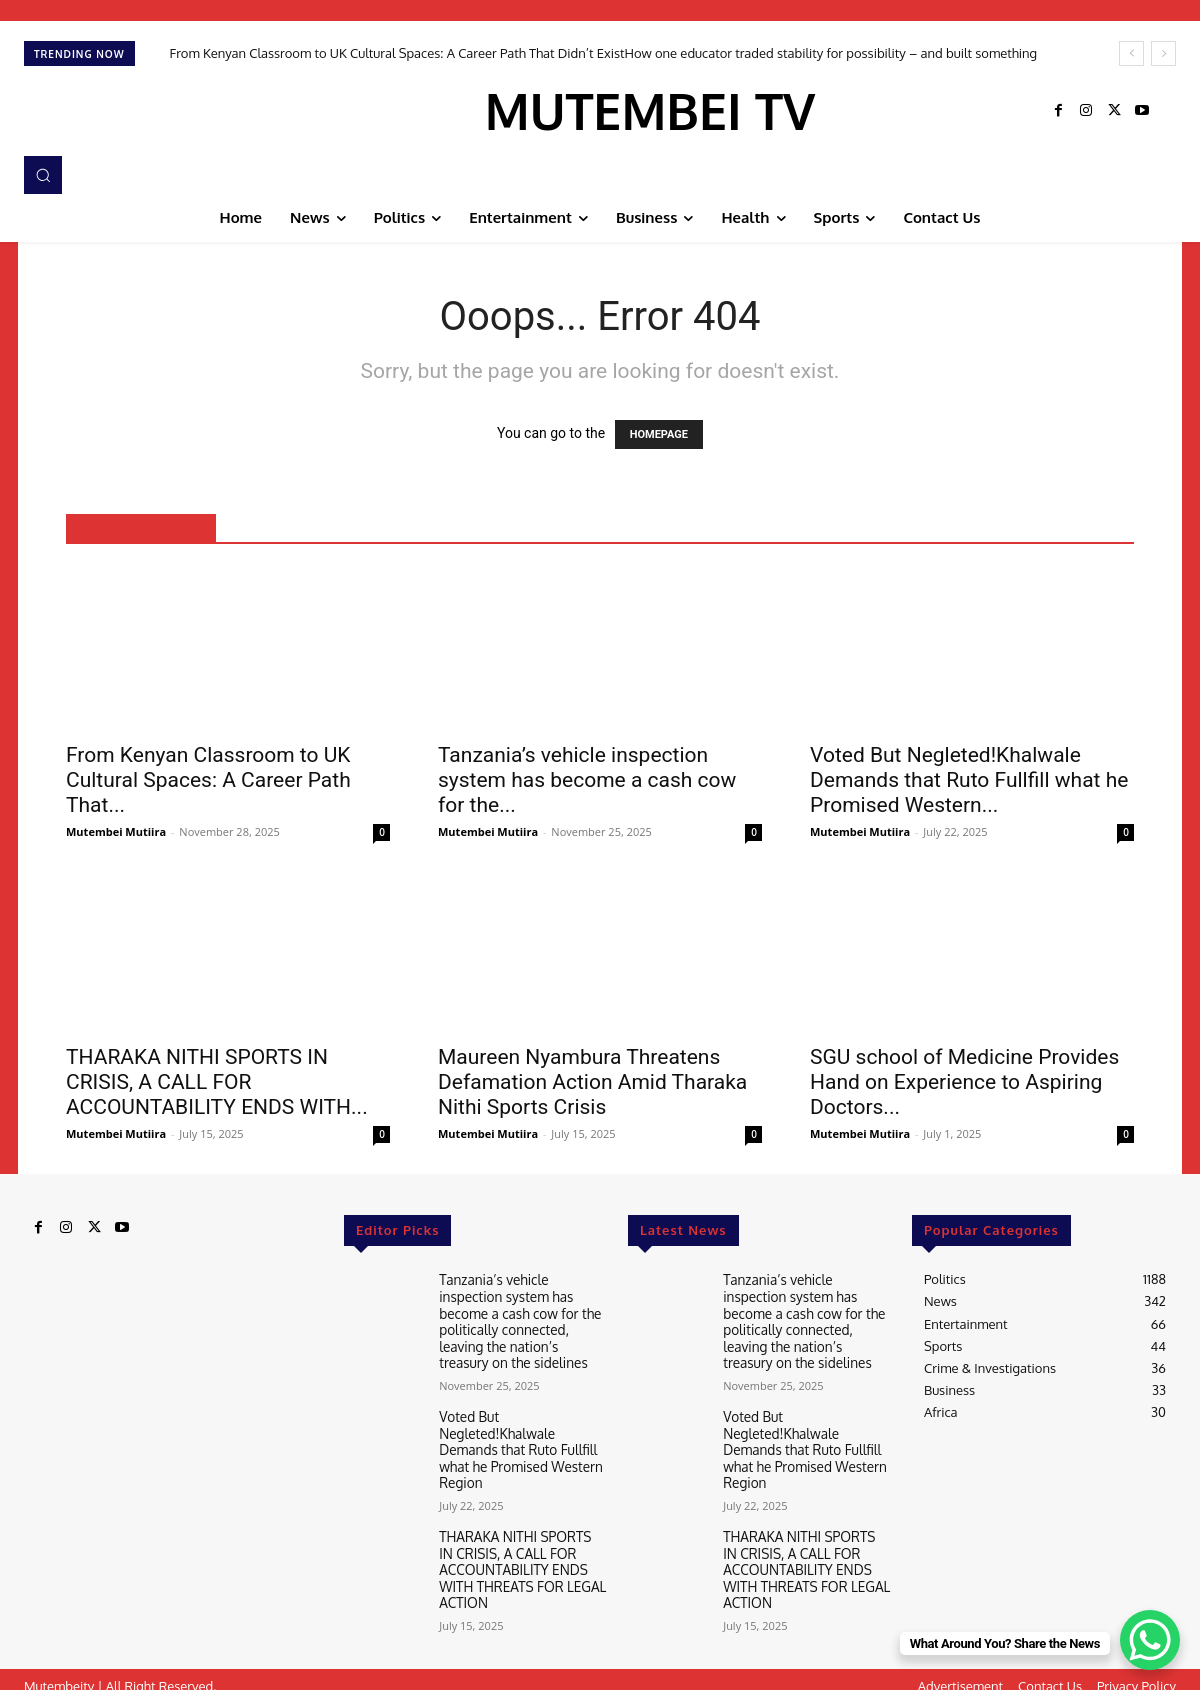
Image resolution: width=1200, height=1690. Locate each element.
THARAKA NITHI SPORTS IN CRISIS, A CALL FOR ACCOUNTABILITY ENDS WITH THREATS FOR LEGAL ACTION (520, 1556)
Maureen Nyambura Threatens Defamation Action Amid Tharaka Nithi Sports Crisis (592, 1082)
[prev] (1131, 53)
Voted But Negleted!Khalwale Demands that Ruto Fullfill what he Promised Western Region (517, 1441)
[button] (43, 175)
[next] (1163, 53)
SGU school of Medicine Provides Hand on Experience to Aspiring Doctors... (964, 1082)
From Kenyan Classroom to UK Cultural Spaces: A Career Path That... (208, 780)
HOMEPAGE (659, 434)
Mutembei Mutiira (116, 831)
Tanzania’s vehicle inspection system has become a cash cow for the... (587, 780)
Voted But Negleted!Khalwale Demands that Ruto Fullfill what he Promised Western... (969, 780)
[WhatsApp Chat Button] (1150, 1640)
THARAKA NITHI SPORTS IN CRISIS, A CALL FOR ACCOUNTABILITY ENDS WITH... (217, 1082)
